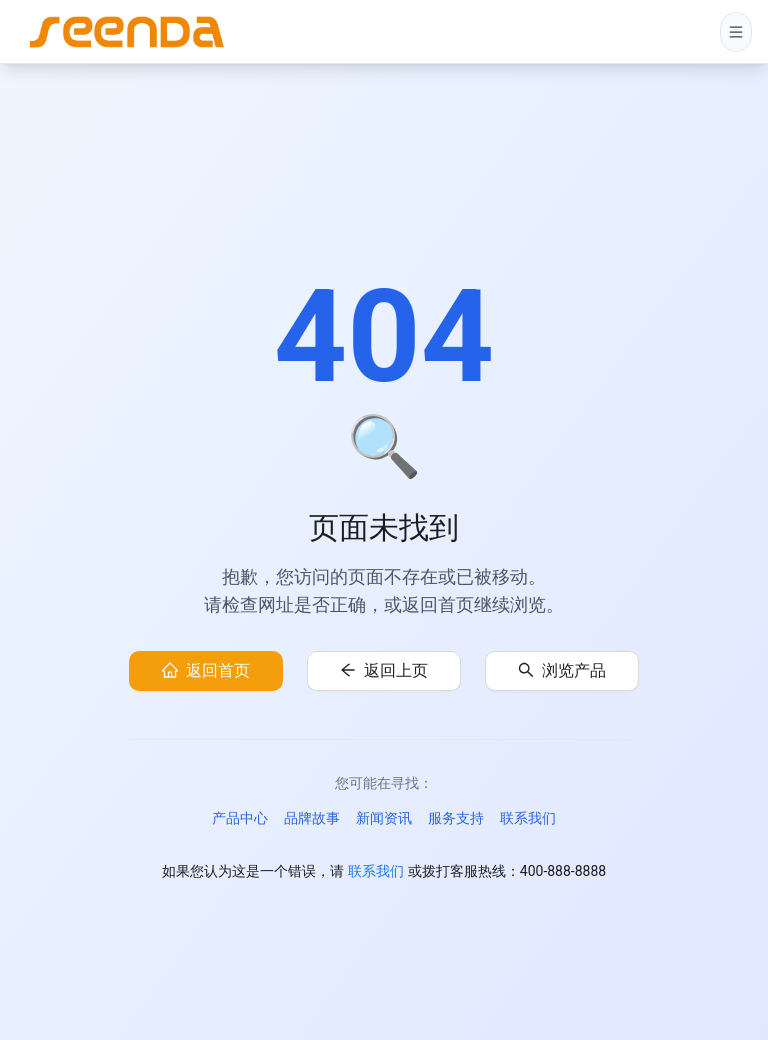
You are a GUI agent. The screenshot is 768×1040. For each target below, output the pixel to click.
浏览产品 (574, 670)
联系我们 (528, 818)
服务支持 (456, 818)
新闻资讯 (384, 818)
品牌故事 (312, 818)
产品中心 (240, 818)
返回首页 (218, 670)
